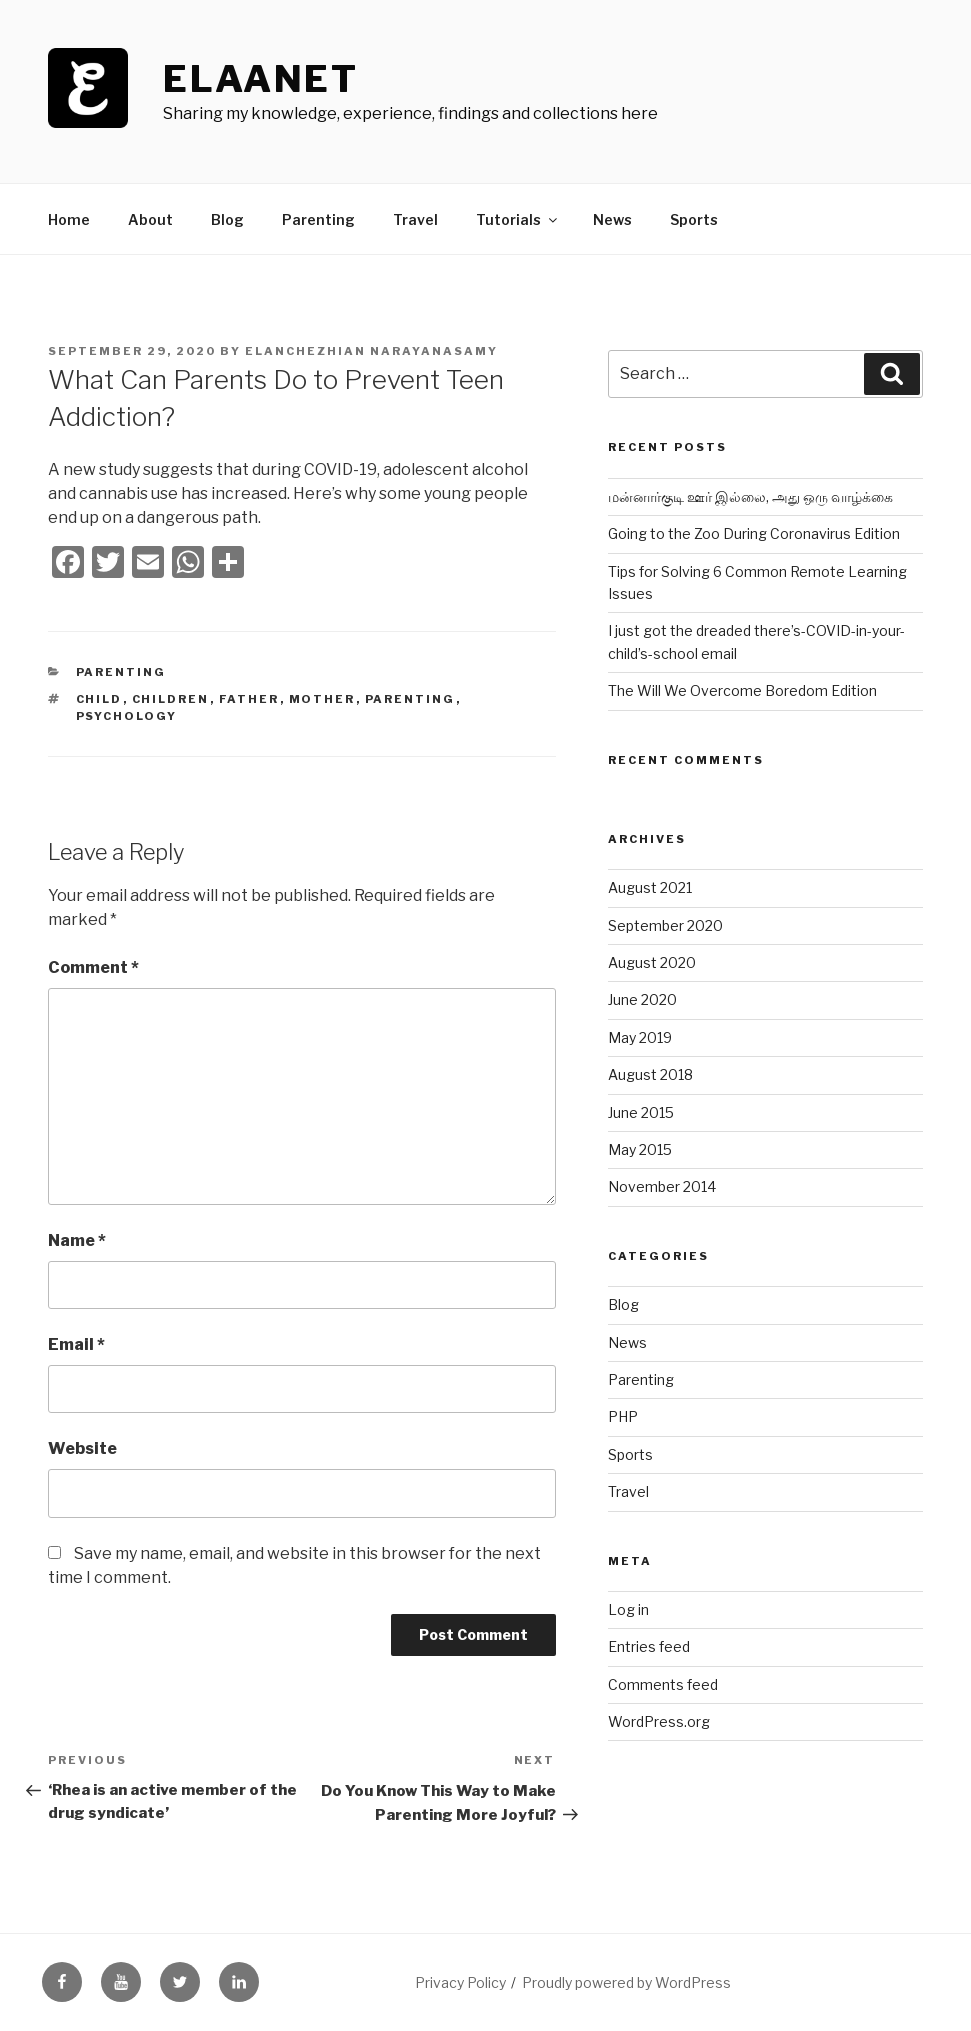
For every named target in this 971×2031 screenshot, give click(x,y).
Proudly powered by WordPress (626, 1982)
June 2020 (642, 999)
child (99, 699)
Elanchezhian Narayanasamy (371, 351)
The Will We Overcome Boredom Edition (742, 690)
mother (322, 699)
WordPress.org (659, 1721)
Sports (694, 219)
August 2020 (652, 962)
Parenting (318, 219)
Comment (93, 967)
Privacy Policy (460, 1982)
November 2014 (662, 1186)
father (249, 699)
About (150, 219)
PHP (623, 1416)
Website (82, 1448)
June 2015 (641, 1112)
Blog (227, 219)
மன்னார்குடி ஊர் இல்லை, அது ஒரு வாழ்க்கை (750, 496)
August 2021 (650, 887)
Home (69, 219)
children (171, 699)
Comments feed (663, 1684)
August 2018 (650, 1074)
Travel (415, 219)
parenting (410, 699)
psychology (127, 716)
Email (76, 1344)
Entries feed (649, 1646)
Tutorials (518, 219)
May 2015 (640, 1149)
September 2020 (665, 925)
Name (77, 1240)
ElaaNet (261, 79)
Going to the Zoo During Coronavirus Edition (754, 533)
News (612, 219)
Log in (628, 1609)
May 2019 (640, 1037)
